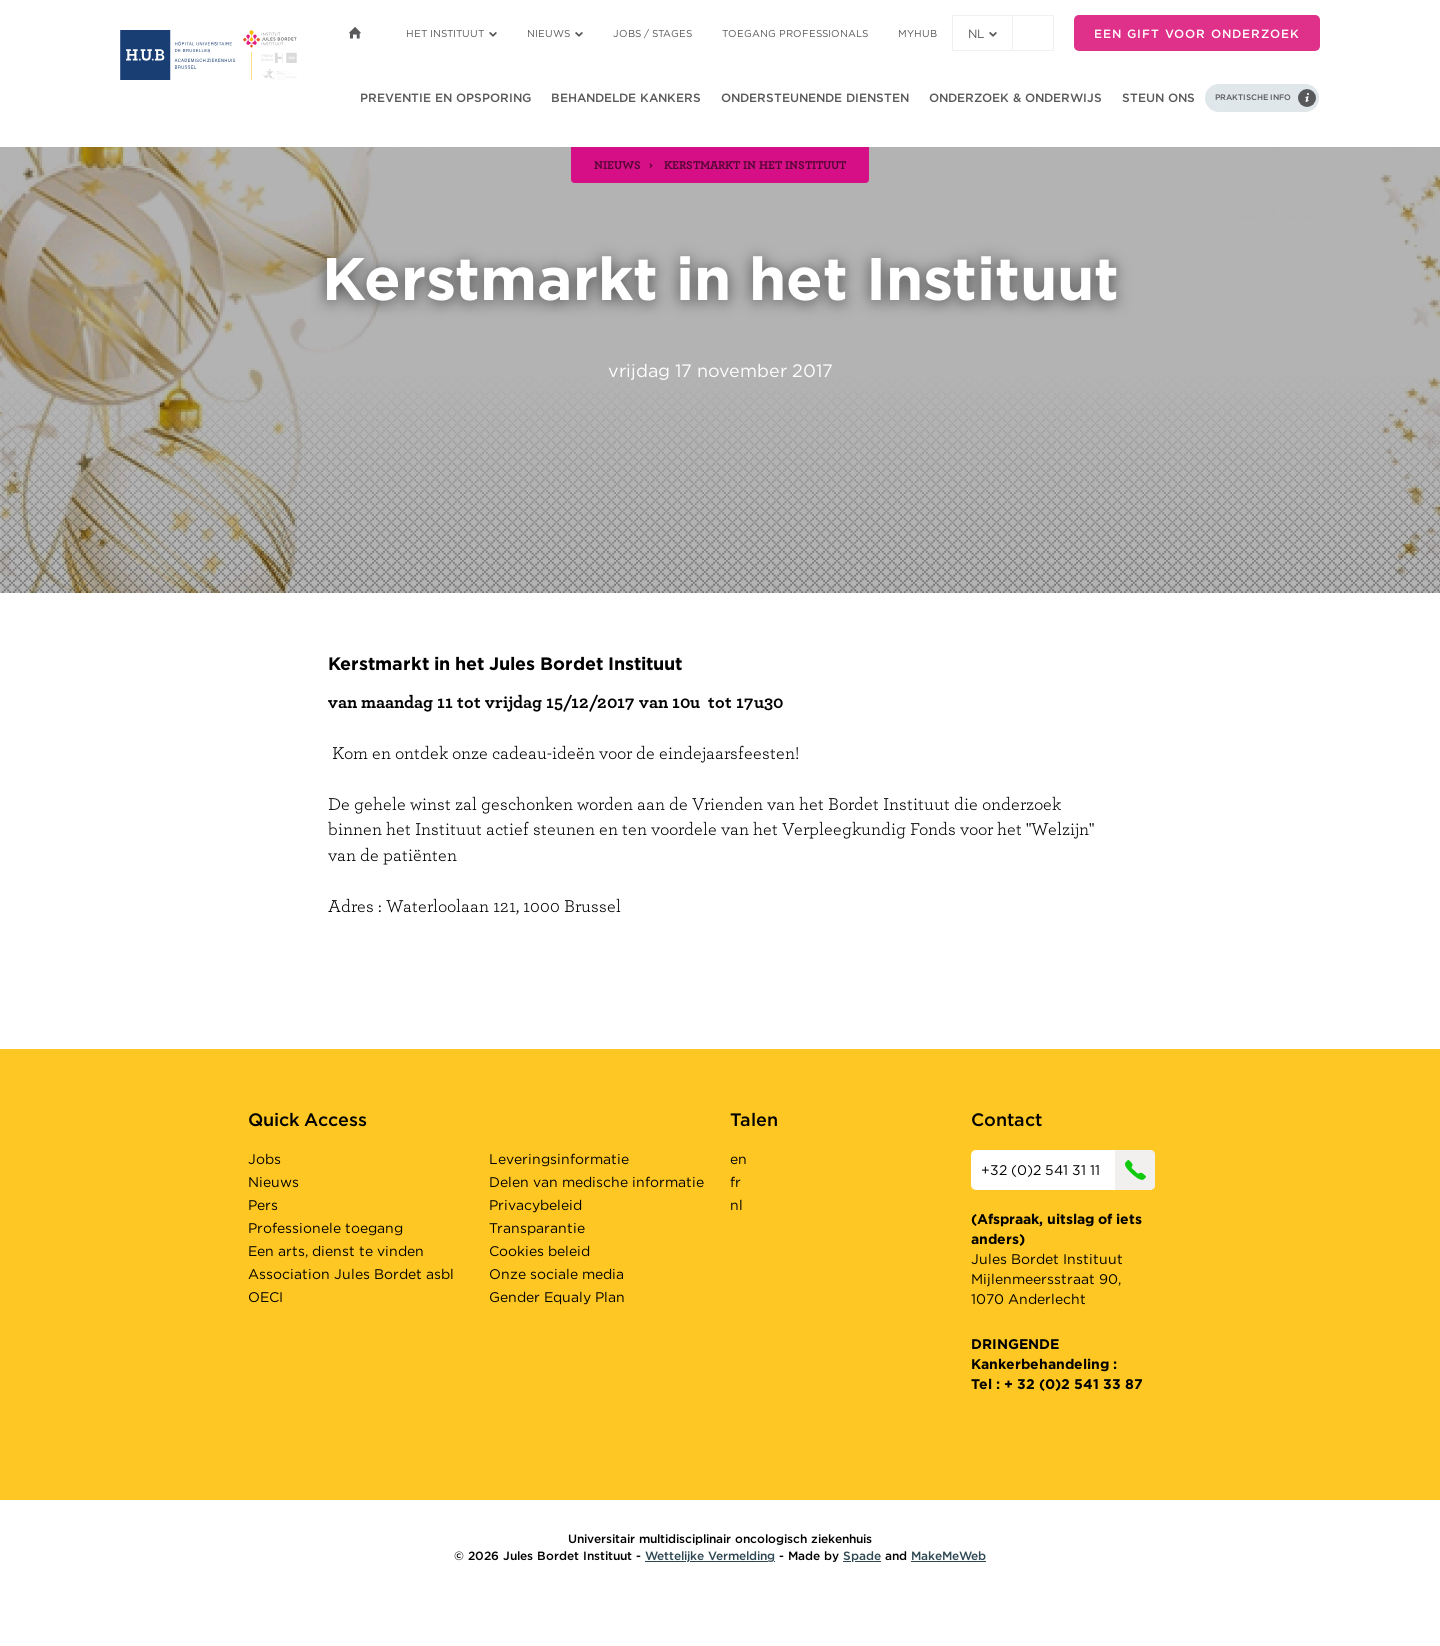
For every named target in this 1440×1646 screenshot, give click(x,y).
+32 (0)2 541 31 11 (1068, 1170)
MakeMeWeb (948, 1555)
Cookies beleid (539, 1251)
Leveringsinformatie (559, 1159)
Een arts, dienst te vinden (336, 1251)
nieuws (617, 164)
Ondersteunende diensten (815, 97)
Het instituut (451, 33)
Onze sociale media (556, 1274)
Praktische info (1253, 97)
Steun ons (1158, 97)
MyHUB (917, 33)
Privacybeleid (535, 1205)
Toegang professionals (795, 33)
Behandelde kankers (626, 97)
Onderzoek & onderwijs (1015, 97)
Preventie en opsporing (445, 97)
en (738, 1159)
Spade (862, 1555)
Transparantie (537, 1228)
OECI (265, 1297)
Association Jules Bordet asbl (351, 1274)
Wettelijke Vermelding (710, 1555)
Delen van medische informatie (596, 1182)
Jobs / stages (652, 33)
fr (735, 1182)
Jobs (264, 1159)
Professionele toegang (325, 1228)
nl (982, 33)
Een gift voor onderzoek (1197, 33)
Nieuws (555, 33)
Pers (263, 1205)
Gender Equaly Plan (557, 1297)
